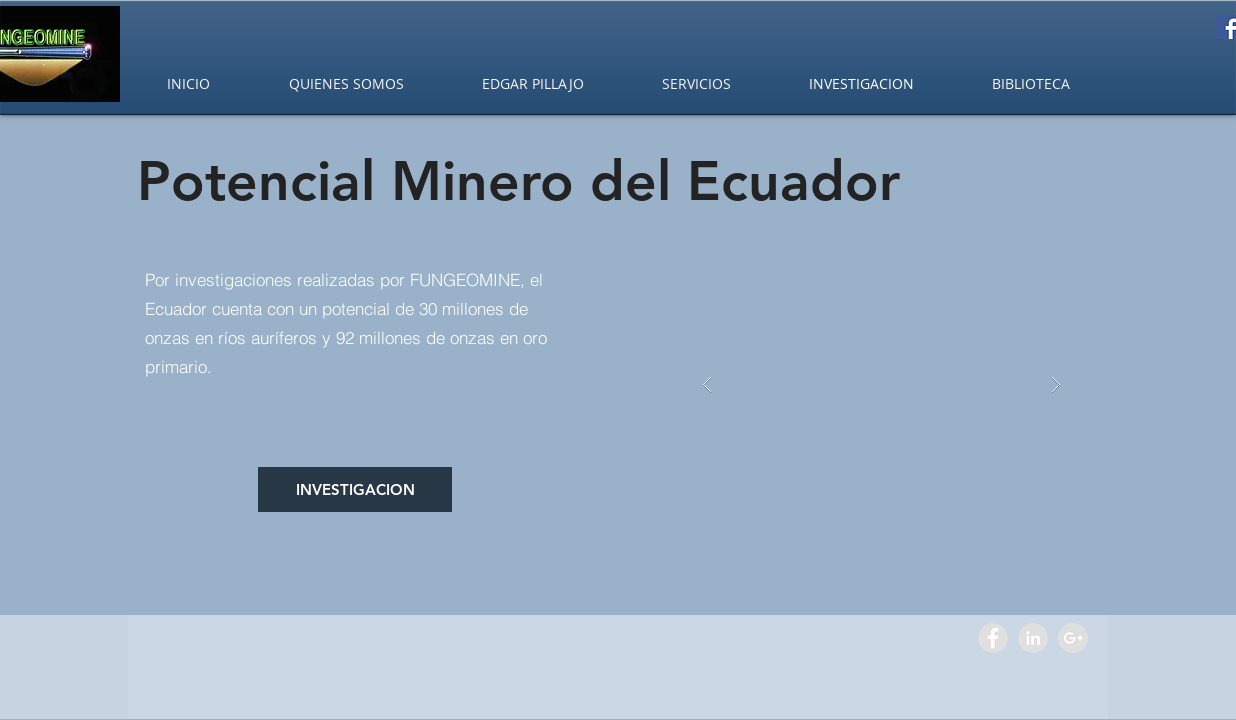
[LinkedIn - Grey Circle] (1033, 638)
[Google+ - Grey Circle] (1073, 638)
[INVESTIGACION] (355, 489)
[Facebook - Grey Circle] (993, 638)
